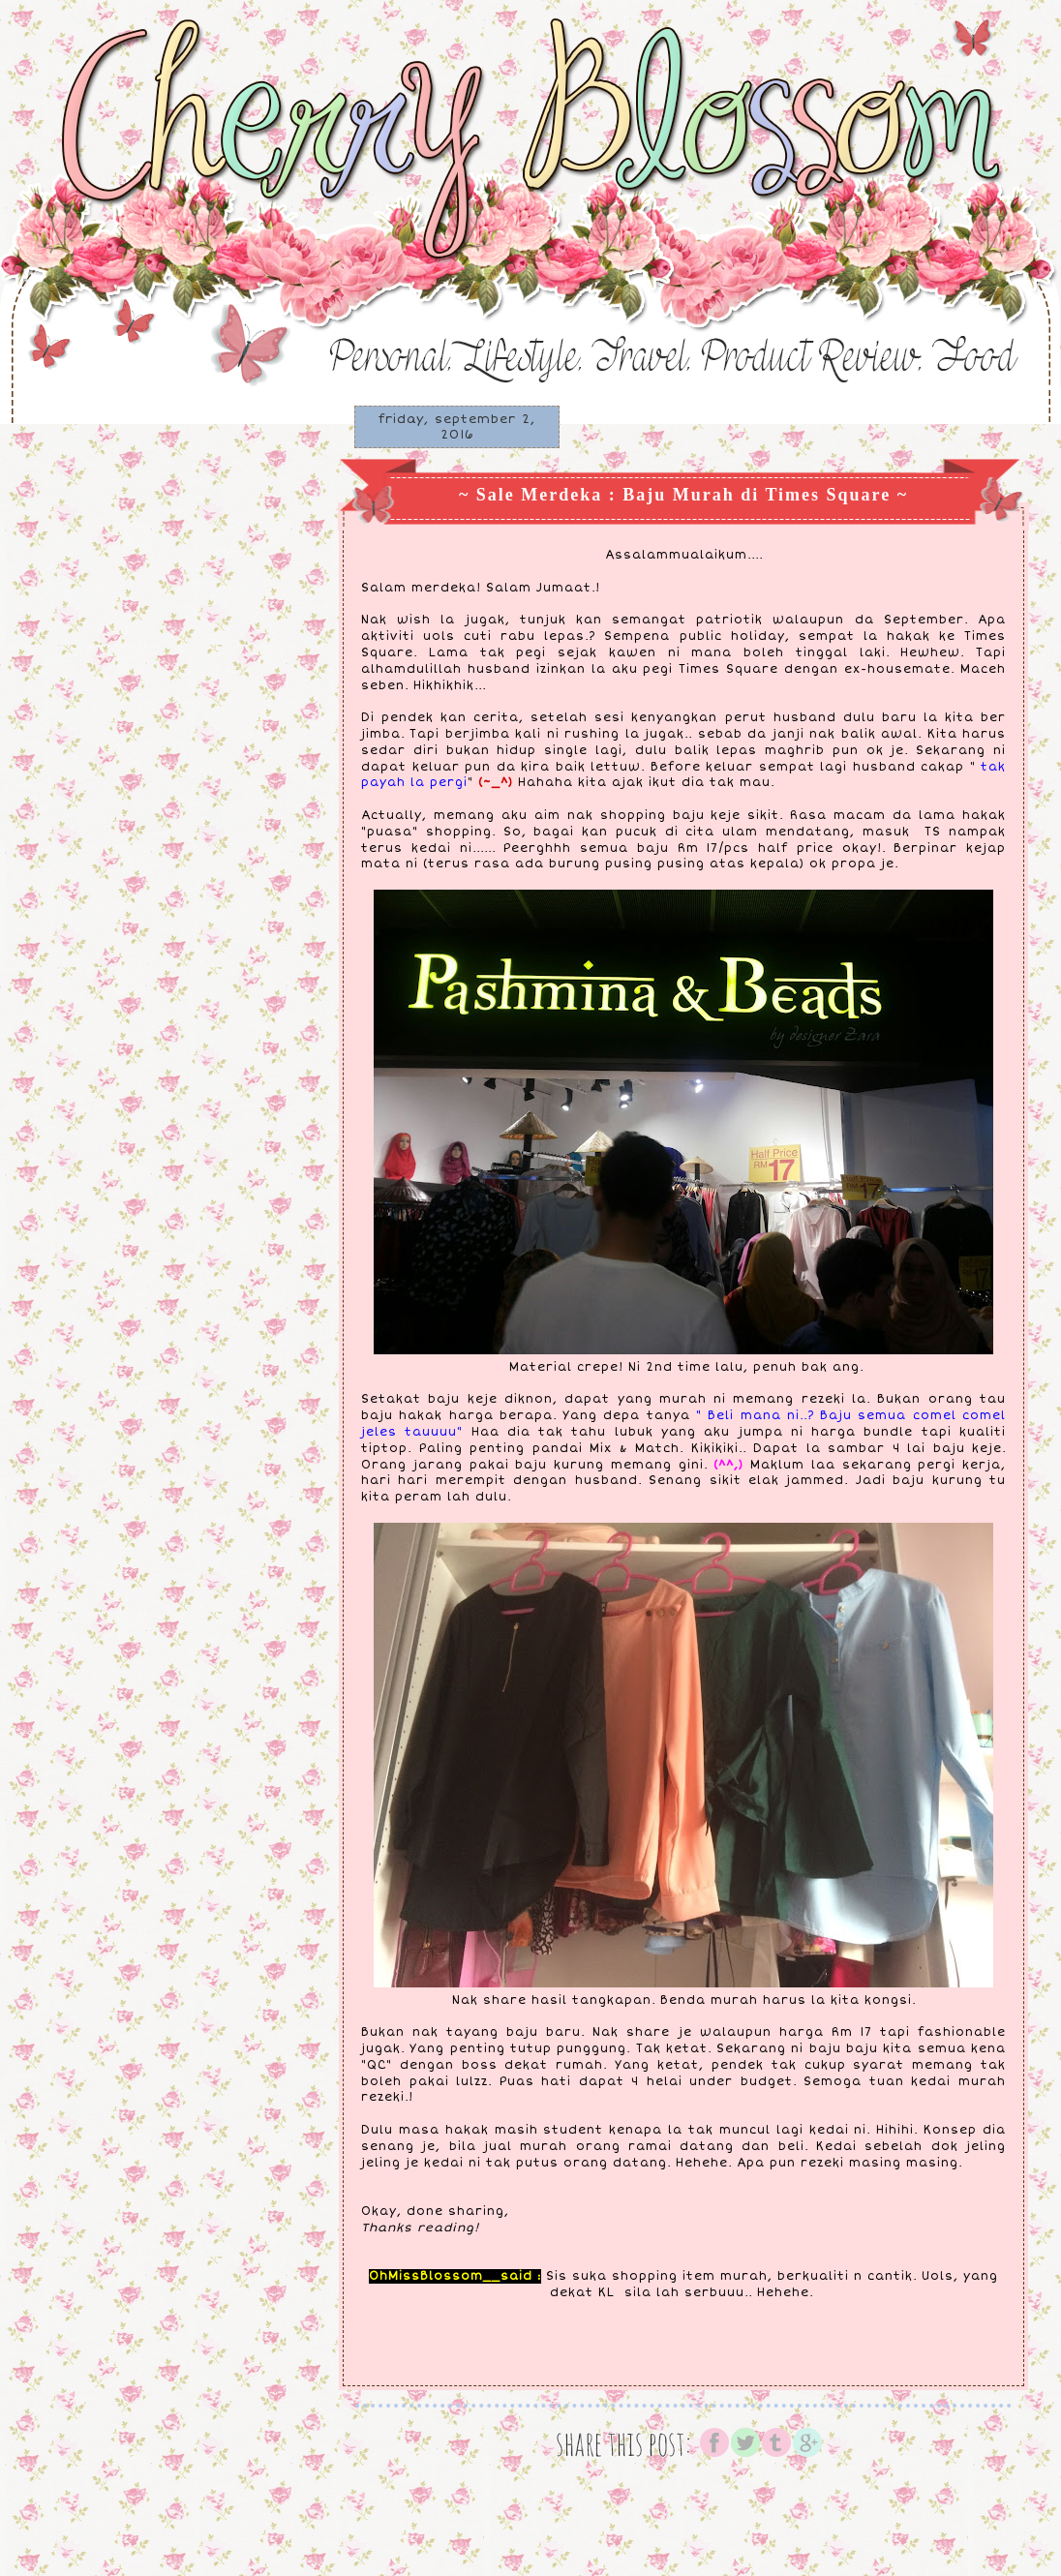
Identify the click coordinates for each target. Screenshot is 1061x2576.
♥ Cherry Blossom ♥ (121, 50)
